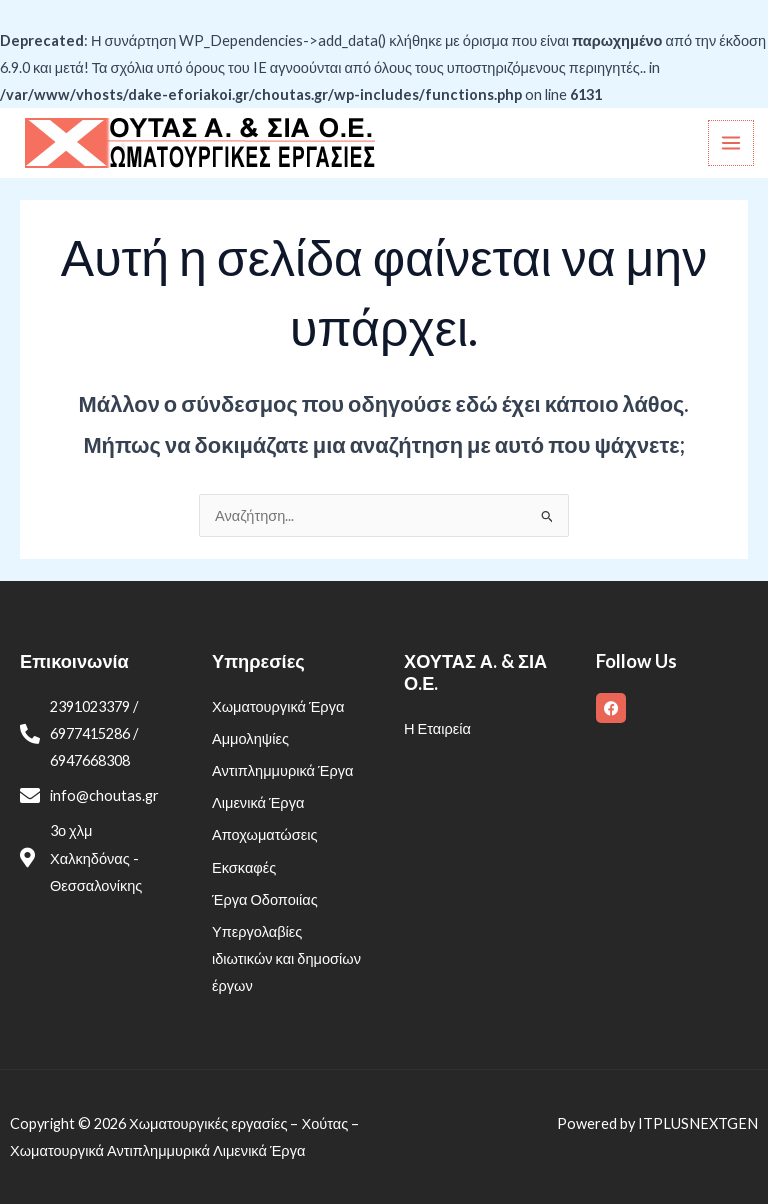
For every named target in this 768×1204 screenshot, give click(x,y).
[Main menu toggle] (731, 143)
